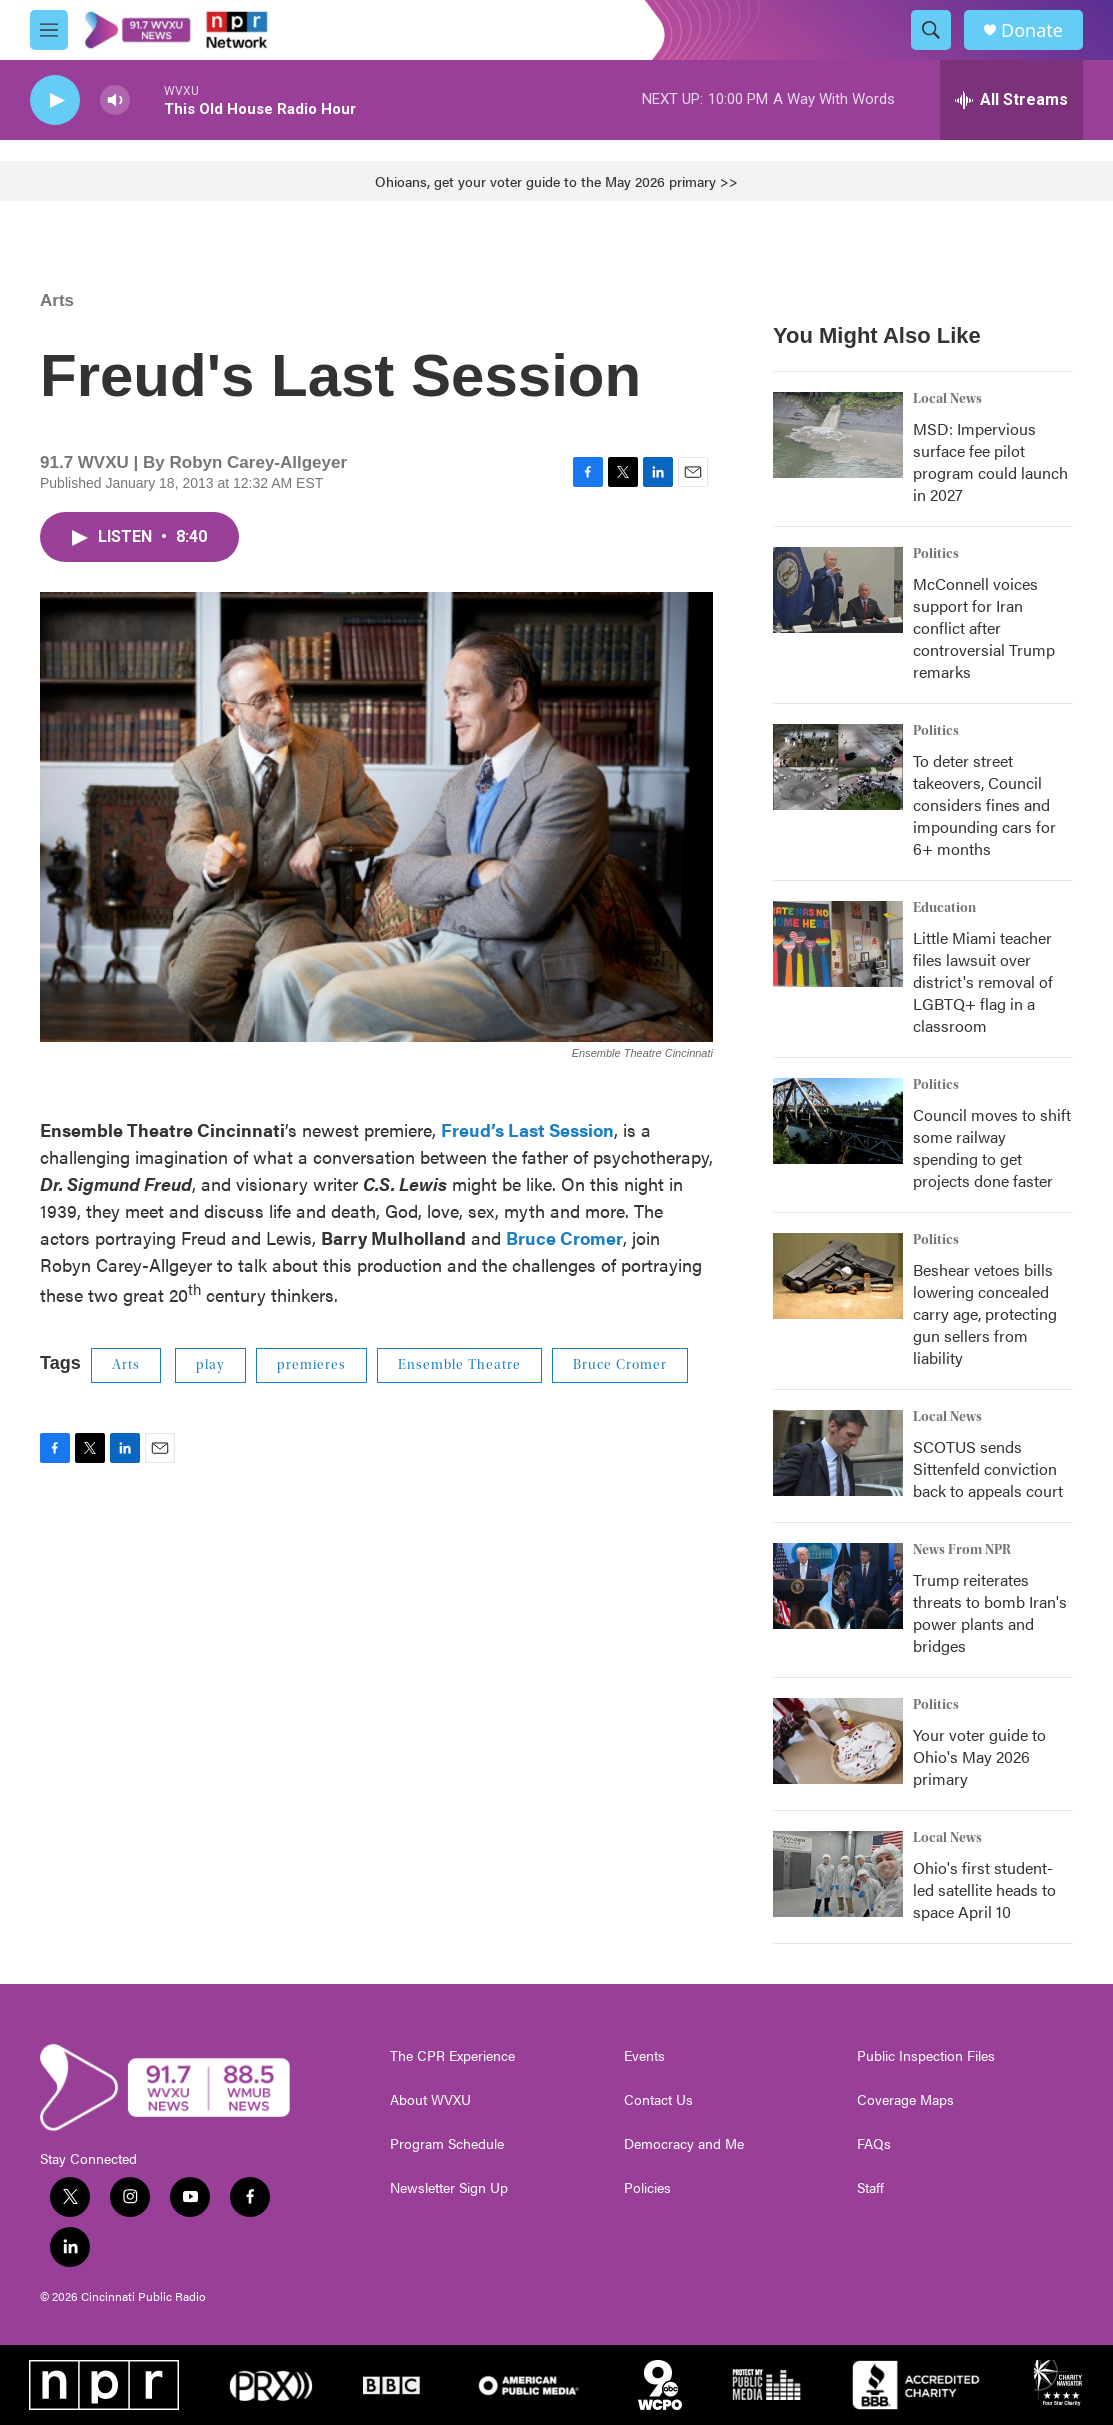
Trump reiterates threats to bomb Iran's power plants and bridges (990, 1612)
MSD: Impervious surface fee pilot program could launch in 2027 (990, 461)
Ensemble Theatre (459, 1365)
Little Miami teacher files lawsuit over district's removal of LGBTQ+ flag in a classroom (983, 981)
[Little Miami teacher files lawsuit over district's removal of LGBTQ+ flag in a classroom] (838, 944)
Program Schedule (447, 2144)
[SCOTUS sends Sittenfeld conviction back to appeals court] (838, 1453)
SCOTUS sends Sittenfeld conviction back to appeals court (988, 1468)
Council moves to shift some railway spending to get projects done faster (992, 1147)
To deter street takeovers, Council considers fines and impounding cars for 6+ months (984, 804)
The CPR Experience (452, 2056)
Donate (1032, 30)
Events (644, 2056)
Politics (936, 554)
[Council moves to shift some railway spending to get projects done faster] (838, 1121)
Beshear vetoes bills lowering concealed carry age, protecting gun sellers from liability (985, 1313)
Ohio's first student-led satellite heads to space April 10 (984, 1889)
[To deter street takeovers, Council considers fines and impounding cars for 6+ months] (838, 767)
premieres (311, 1365)
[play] (55, 100)
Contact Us (658, 2100)
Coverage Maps (905, 2100)
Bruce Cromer (620, 1365)
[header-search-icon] (931, 30)
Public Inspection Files (926, 2056)
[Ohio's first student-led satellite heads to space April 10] (838, 1874)
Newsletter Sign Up (449, 2188)
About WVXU (430, 2100)
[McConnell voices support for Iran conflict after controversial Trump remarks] (838, 590)
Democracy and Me (684, 2144)
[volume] (115, 100)
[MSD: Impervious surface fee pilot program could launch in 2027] (838, 435)
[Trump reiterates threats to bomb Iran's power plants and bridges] (838, 1586)
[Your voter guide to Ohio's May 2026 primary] (838, 1741)
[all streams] (1011, 100)
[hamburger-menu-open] (49, 30)
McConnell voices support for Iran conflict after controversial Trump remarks (984, 627)
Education (944, 908)
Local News (947, 399)
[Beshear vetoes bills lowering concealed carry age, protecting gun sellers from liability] (838, 1276)
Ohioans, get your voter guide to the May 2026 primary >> (556, 181)
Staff (870, 2188)
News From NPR (962, 1550)
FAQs (874, 2144)
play (210, 1365)
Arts (57, 300)
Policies (647, 2188)
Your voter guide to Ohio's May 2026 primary (979, 1756)
